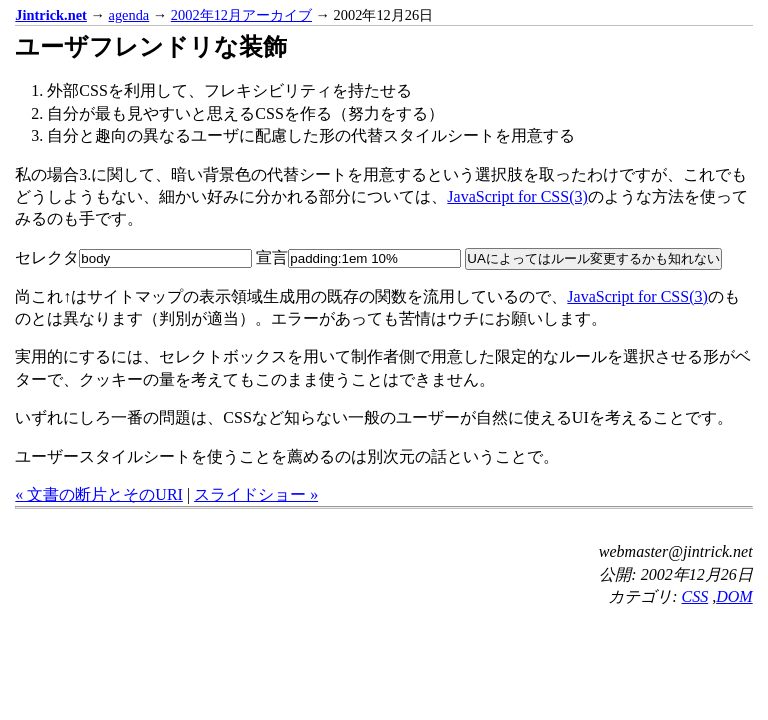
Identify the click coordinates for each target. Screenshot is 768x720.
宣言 (358, 257)
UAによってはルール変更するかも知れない (593, 258)
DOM (734, 596)
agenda (129, 15)
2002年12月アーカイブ (241, 15)
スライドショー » (256, 494)
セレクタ (133, 257)
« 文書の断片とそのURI (99, 494)
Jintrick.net (51, 15)
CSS (695, 596)
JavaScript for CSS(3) (517, 196)
